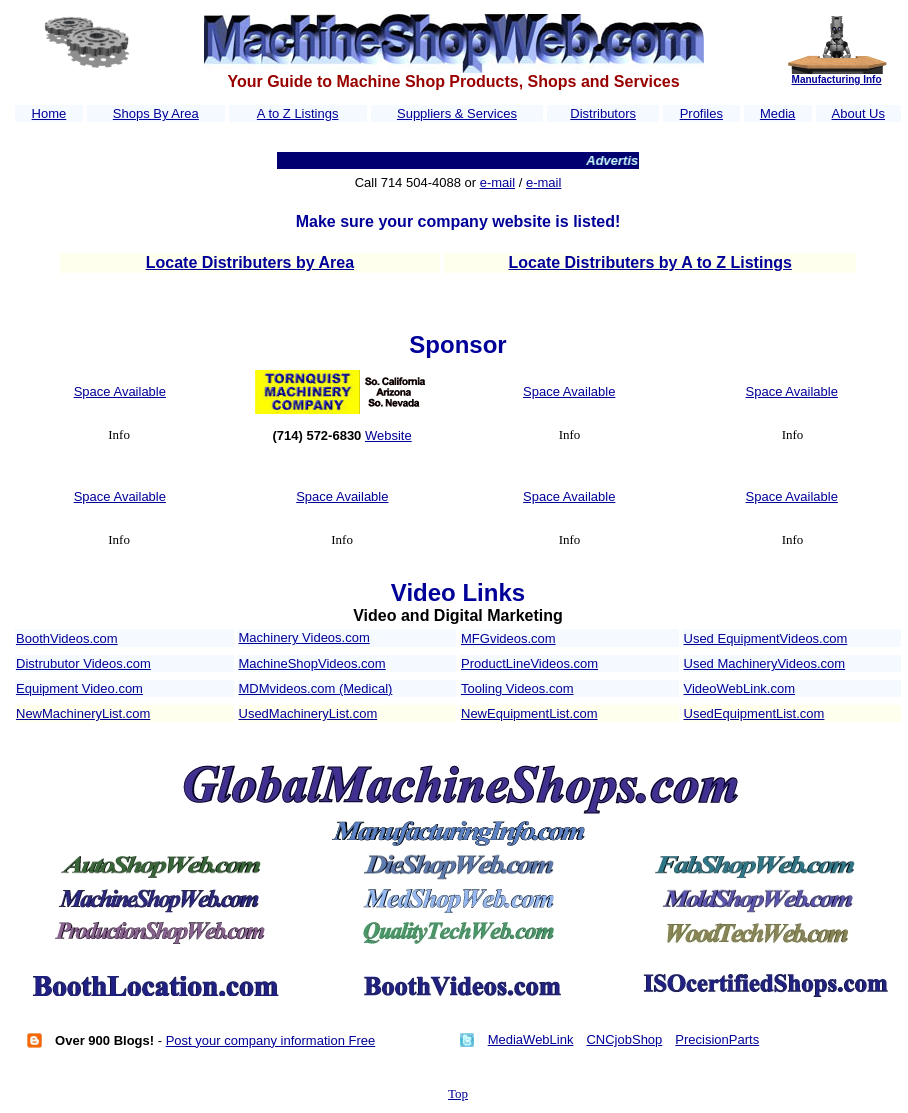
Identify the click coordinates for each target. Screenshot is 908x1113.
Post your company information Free (271, 1040)
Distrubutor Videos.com (83, 663)
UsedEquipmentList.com (754, 713)
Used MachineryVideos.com (765, 663)
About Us (858, 113)
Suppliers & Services (457, 113)
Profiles (701, 113)
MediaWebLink (531, 1039)
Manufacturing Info (837, 79)
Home (49, 113)
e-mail (497, 182)
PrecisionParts (717, 1039)
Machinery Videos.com (304, 637)
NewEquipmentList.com (529, 713)
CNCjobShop (624, 1039)
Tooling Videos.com (517, 688)
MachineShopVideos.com (312, 663)
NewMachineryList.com (83, 713)
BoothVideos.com (67, 638)
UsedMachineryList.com (308, 713)
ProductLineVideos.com (529, 663)
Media (777, 113)
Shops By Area (156, 113)
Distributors (603, 113)
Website (388, 435)
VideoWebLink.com (740, 688)
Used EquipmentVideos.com (766, 638)
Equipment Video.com (79, 688)
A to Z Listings (298, 113)
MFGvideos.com (508, 638)
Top (458, 1093)
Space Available (120, 391)
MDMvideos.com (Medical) (316, 688)
